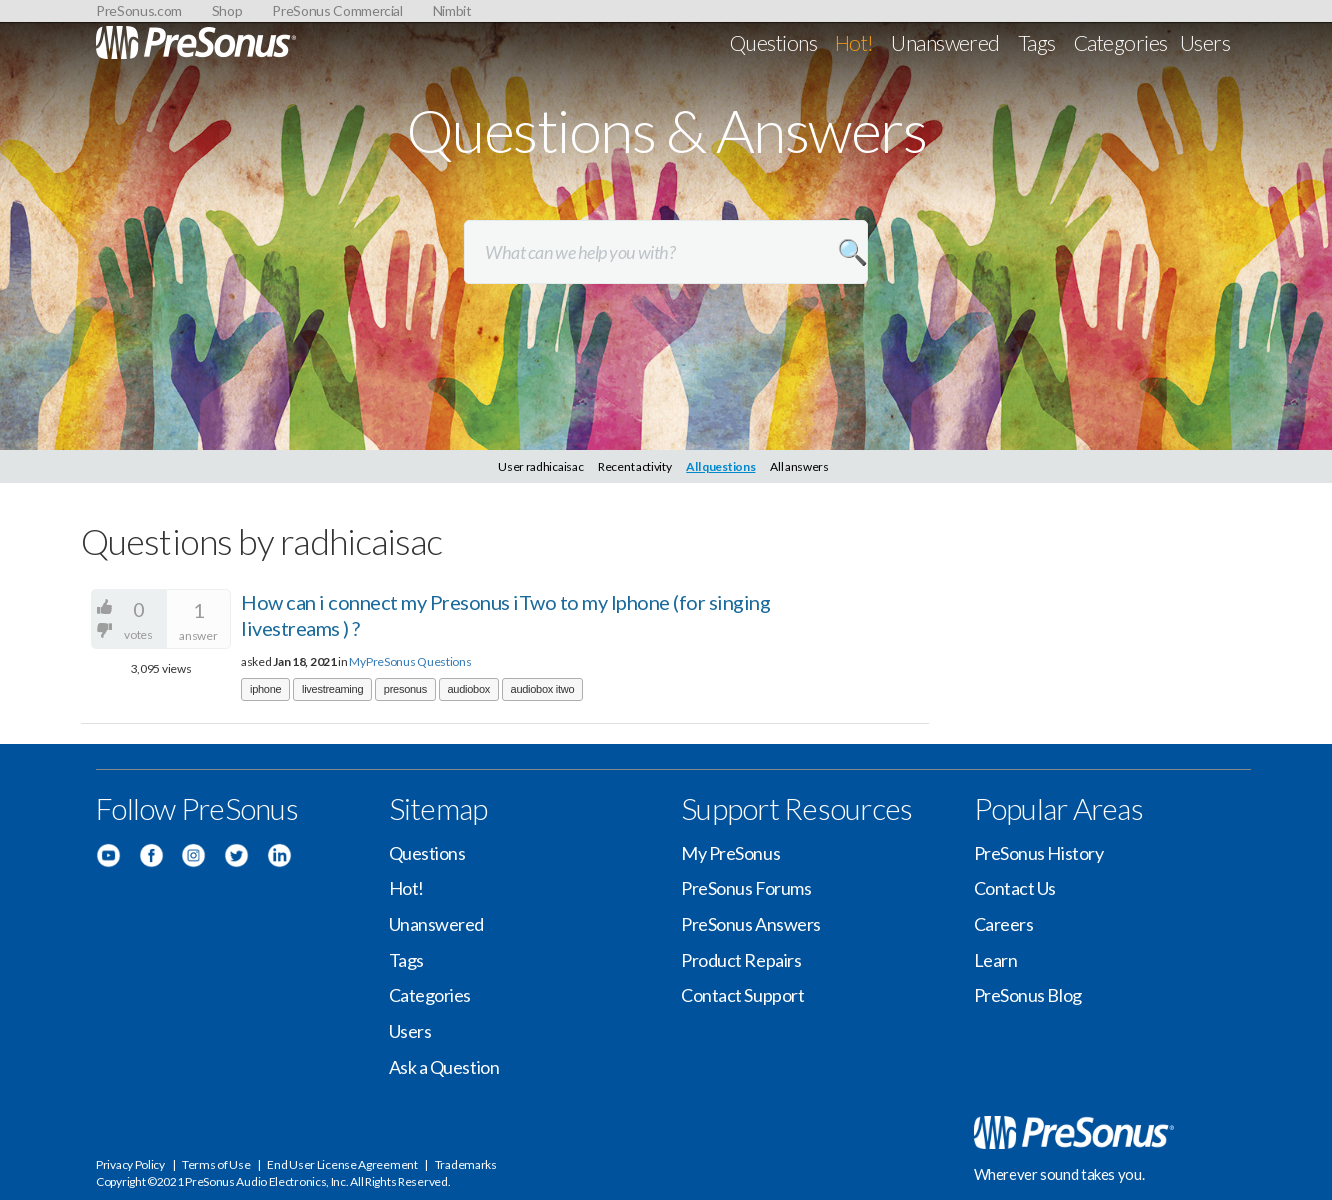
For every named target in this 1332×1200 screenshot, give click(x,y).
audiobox (469, 689)
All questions (720, 466)
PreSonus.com (139, 10)
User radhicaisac (540, 466)
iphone (265, 689)
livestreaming (332, 689)
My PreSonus (730, 853)
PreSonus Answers (751, 924)
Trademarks (466, 1164)
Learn (996, 960)
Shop (227, 10)
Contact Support (742, 995)
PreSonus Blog (1028, 995)
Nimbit (452, 10)
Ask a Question (444, 1067)
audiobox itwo (543, 689)
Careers (1004, 924)
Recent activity (635, 466)
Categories (1121, 42)
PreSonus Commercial (337, 10)
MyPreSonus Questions (410, 661)
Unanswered (945, 42)
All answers (799, 466)
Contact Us (1015, 888)
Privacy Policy (130, 1164)
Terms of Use (216, 1164)
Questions (773, 42)
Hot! (854, 42)
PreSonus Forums (746, 888)
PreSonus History (1039, 853)
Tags (1037, 42)
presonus (405, 689)
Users (1205, 42)
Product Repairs (741, 960)
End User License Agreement (342, 1164)
